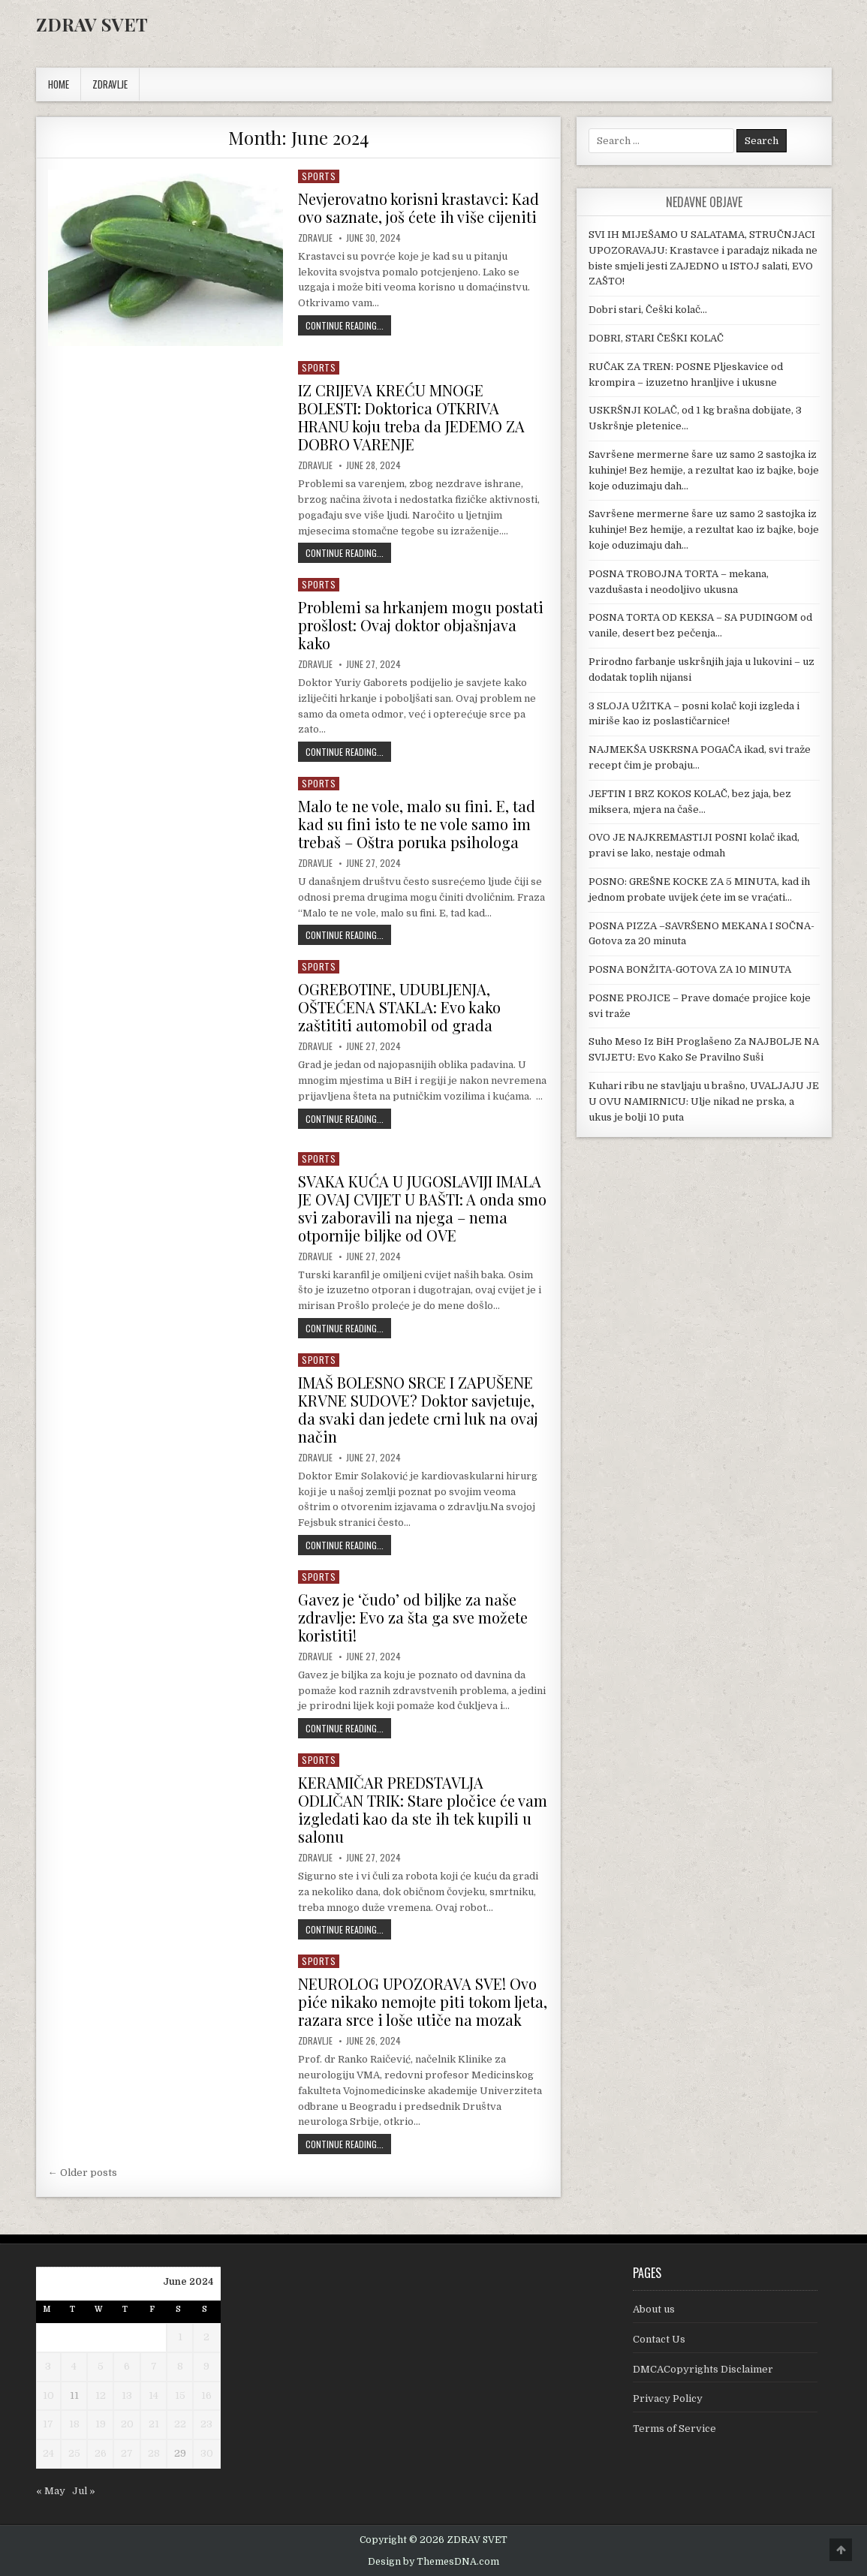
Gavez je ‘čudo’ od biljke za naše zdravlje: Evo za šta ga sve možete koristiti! (413, 1617)
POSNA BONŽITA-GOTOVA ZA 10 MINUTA (690, 969)
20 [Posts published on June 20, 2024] (127, 2424)
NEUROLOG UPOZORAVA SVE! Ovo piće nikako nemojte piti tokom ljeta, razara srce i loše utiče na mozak (422, 2001)
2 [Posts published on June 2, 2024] (206, 2337)
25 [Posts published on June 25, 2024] (74, 2453)
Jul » (83, 2490)
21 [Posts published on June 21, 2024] (154, 2424)
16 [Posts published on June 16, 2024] (206, 2395)
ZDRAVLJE (110, 84)
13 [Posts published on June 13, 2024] (127, 2395)
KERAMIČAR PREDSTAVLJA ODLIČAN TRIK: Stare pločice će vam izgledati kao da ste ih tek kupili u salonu (422, 1809)
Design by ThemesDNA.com (433, 2561)
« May (50, 2490)
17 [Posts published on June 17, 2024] (48, 2424)
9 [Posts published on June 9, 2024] (206, 2366)
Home (58, 84)
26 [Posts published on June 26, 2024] (101, 2453)
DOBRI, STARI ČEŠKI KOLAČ (656, 338)
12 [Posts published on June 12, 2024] (100, 2395)
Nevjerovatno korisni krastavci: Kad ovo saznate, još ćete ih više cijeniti (418, 207)
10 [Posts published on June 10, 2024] (48, 2395)
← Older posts (82, 2172)
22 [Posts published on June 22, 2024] (180, 2424)
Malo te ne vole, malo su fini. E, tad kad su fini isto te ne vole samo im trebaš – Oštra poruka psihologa (416, 824)
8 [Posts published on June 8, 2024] (180, 2366)
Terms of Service (674, 2428)
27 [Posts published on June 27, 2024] (127, 2453)
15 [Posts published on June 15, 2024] (180, 2395)
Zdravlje (315, 237)
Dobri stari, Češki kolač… (648, 309)
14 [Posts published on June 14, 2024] (153, 2395)
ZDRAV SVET (92, 24)
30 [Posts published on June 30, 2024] (206, 2453)
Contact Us (659, 2339)
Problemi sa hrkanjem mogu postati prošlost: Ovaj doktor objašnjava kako (420, 625)
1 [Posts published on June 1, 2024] (180, 2337)
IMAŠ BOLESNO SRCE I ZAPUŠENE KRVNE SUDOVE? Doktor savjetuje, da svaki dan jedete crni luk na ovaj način (418, 1409)
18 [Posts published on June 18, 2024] (74, 2424)
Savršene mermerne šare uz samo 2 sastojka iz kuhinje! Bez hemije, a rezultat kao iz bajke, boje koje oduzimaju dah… (704, 470)
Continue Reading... (348, 325)
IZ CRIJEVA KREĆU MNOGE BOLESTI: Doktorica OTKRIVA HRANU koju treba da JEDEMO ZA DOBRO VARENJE (411, 417)
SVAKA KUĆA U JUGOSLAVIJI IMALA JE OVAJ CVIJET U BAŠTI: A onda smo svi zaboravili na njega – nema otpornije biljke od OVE (422, 1208)
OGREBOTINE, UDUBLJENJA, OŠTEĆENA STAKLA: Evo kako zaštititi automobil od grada (399, 1007)
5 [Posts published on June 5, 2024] (101, 2366)
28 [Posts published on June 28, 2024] (154, 2453)
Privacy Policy (668, 2398)
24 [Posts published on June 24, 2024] (48, 2453)
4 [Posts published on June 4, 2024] (74, 2366)
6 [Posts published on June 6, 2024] (127, 2366)
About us (654, 2309)
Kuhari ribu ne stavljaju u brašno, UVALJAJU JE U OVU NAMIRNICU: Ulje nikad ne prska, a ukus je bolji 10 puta (704, 1101)
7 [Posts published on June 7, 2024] (154, 2366)
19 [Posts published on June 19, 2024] (100, 2424)
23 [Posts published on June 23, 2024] (206, 2424)
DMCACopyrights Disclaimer (703, 2369)
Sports (319, 176)
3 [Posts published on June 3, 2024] (48, 2366)
